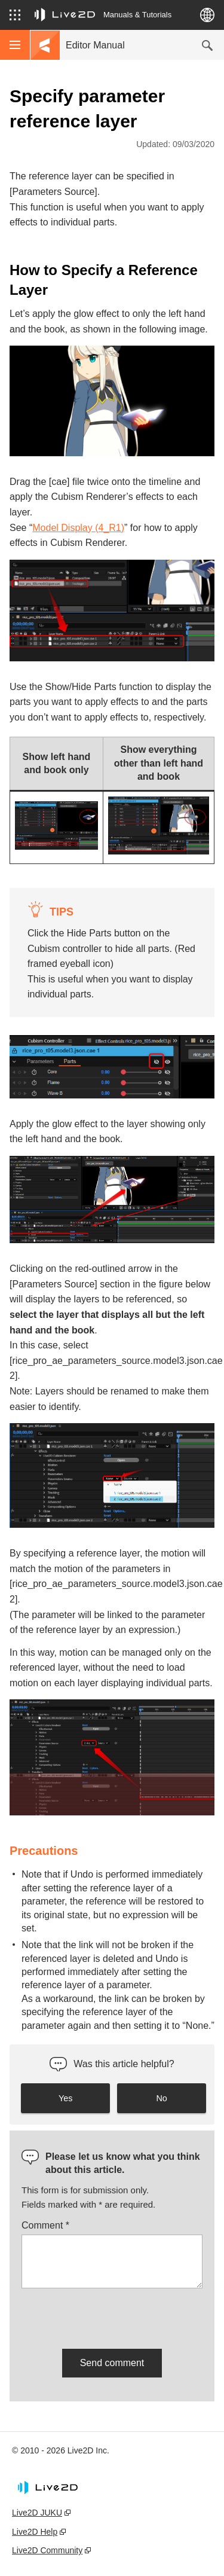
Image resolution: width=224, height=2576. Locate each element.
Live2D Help (34, 2532)
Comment (45, 2225)
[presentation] (112, 2316)
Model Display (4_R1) (78, 528)
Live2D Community (47, 2550)
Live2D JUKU (37, 2512)
